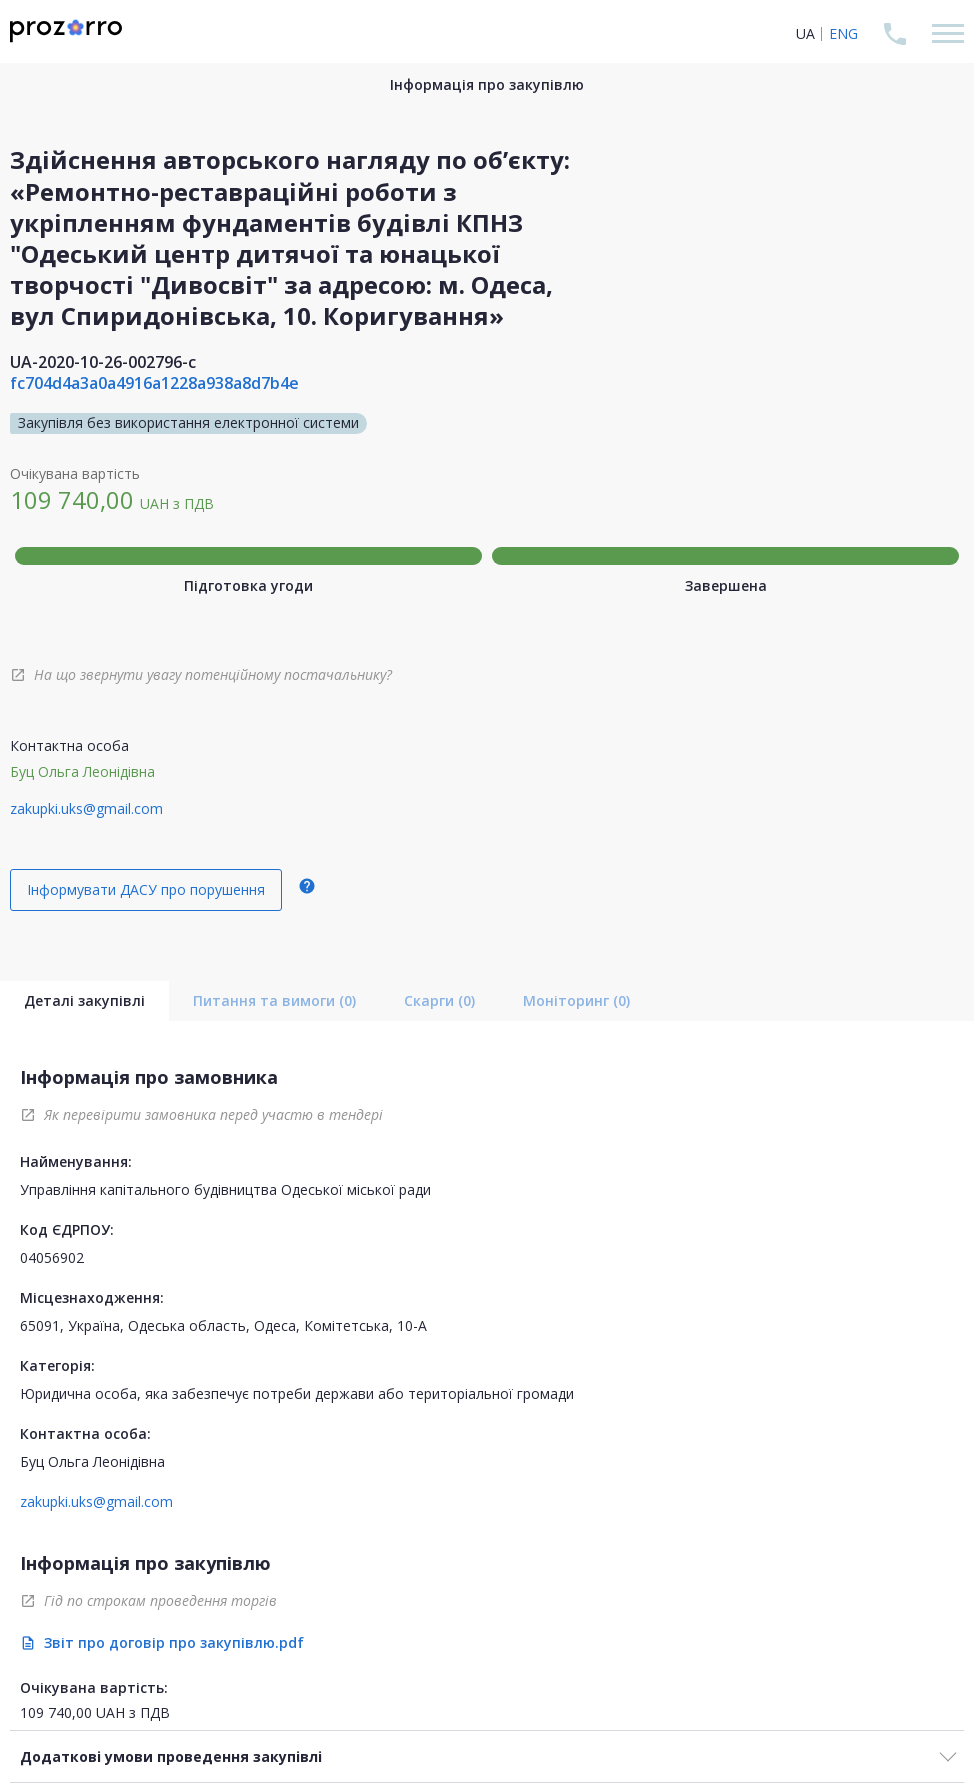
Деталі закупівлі (84, 1000)
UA (805, 33)
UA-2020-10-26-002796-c (103, 362)
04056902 (52, 1257)
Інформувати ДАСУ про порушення (146, 889)
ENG (843, 33)
